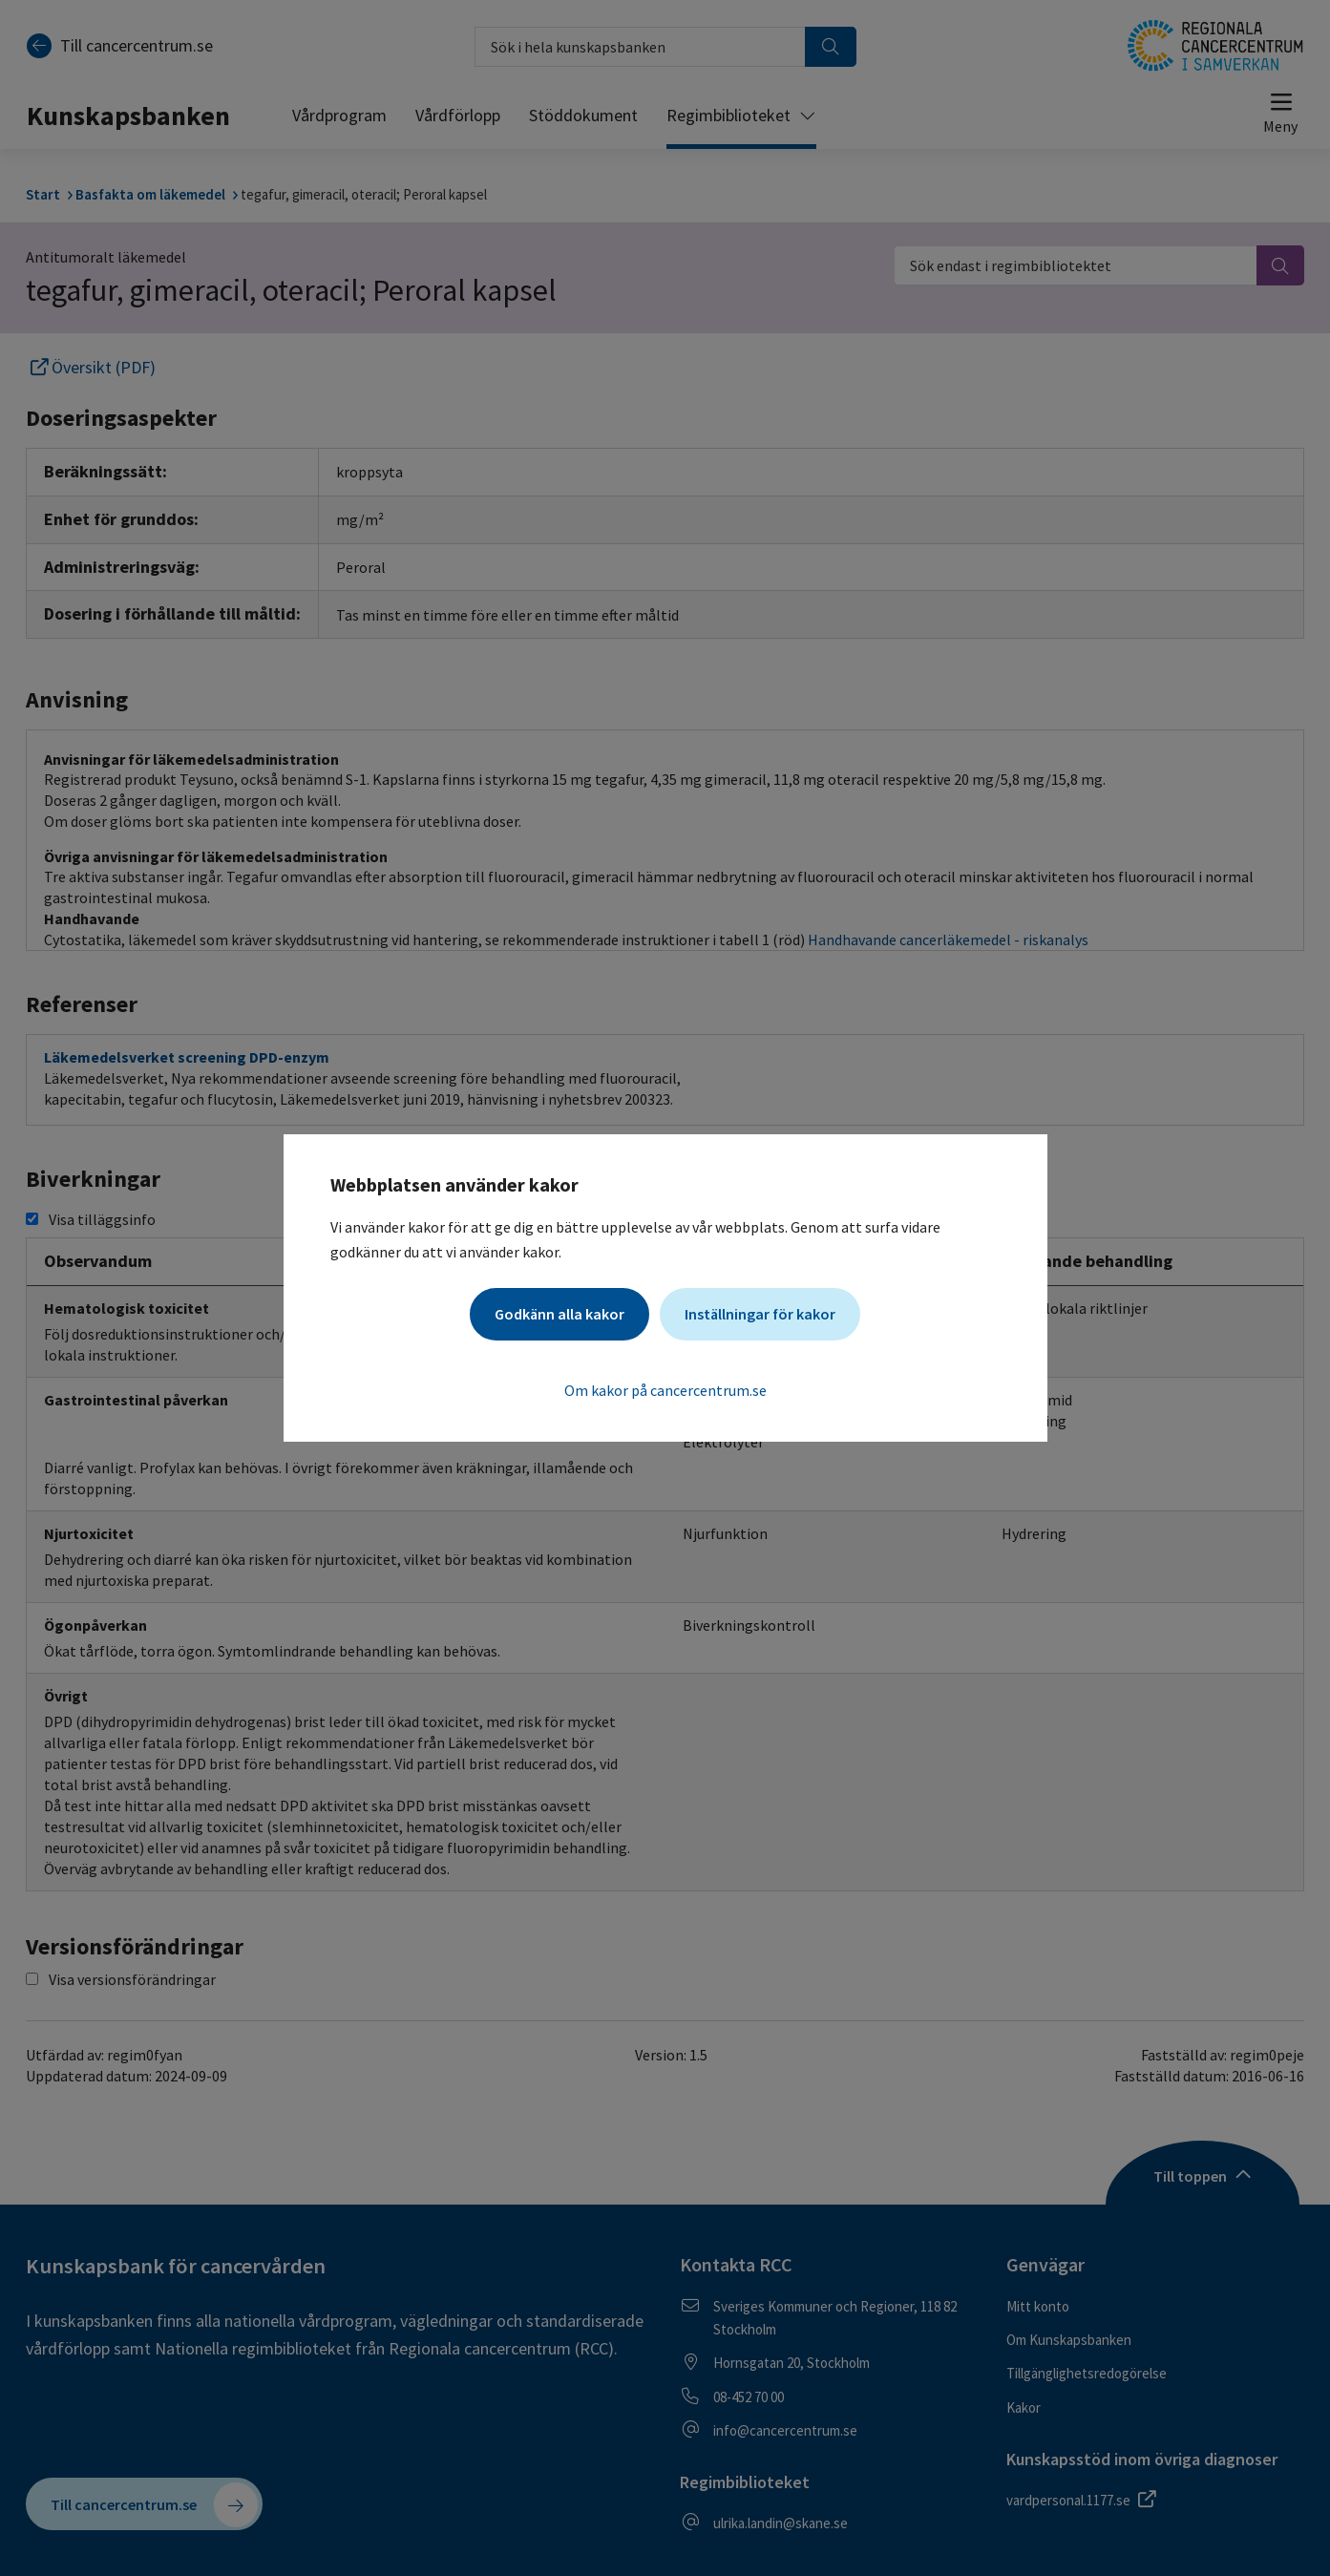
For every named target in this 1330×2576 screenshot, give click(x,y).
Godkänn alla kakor (559, 1313)
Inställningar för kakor (760, 1313)
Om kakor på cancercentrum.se (665, 1390)
